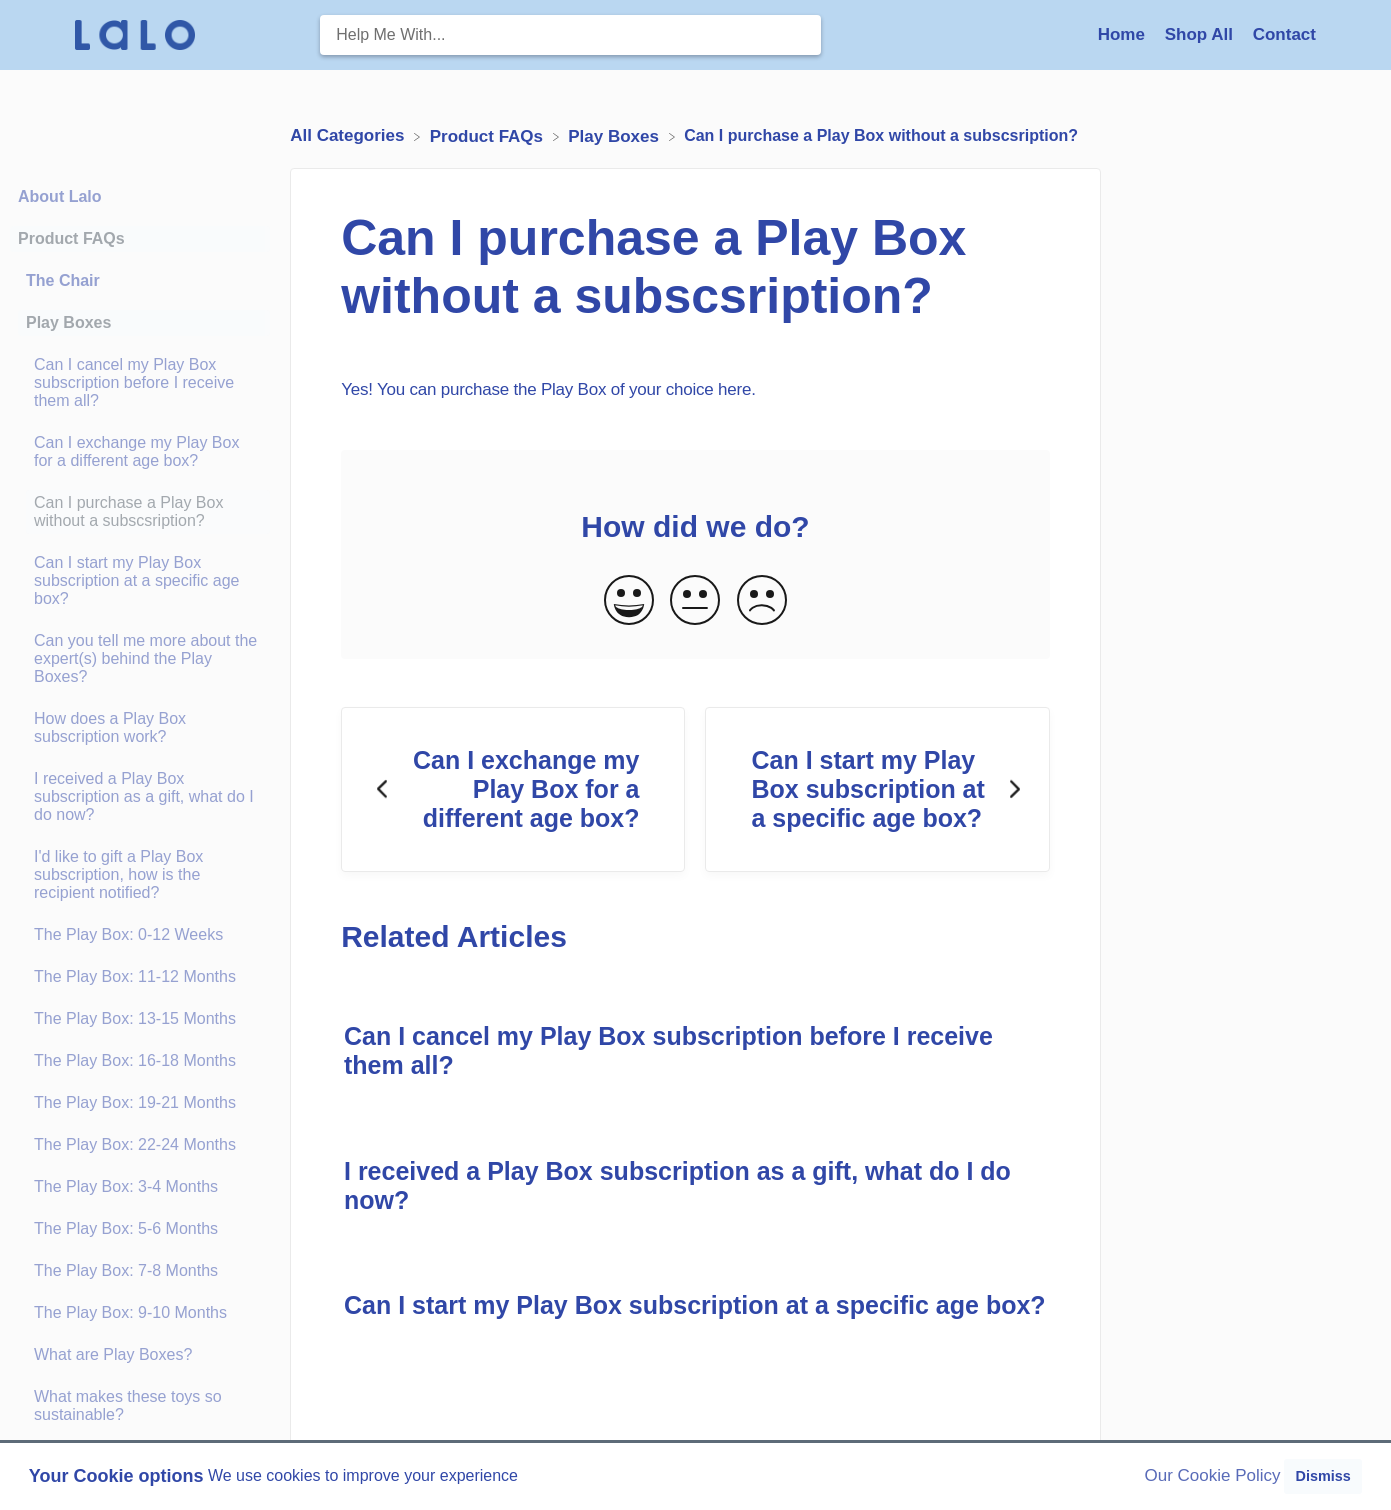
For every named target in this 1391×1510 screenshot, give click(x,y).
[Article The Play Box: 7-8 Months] (140, 1271)
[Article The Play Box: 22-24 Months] (140, 1145)
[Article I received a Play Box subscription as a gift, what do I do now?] (140, 797)
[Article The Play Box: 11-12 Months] (140, 977)
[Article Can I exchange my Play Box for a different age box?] (140, 452)
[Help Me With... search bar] (570, 35)
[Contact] (1284, 34)
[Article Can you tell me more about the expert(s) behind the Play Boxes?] (140, 659)
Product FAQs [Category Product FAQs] (71, 238)
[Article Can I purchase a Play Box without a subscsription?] (140, 512)
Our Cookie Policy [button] (1213, 1475)
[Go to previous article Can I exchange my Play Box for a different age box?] (513, 790)
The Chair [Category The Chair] (63, 280)
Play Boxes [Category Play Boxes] (68, 322)
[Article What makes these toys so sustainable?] (140, 1406)
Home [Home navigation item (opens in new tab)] (1124, 34)
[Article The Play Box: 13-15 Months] (140, 1019)
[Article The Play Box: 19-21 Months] (140, 1103)
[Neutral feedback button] (695, 601)
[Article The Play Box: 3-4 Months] (140, 1187)
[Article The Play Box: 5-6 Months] (140, 1229)
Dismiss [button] (1322, 1476)
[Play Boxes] (615, 135)
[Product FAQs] (489, 135)
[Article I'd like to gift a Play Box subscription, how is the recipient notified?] (140, 875)
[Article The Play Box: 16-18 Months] (140, 1061)
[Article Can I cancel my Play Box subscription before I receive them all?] (140, 383)
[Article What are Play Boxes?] (140, 1355)
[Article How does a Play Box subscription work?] (140, 728)
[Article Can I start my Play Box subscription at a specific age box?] (140, 581)
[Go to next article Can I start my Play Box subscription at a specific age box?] (877, 790)
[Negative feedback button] (762, 601)
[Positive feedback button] (629, 601)
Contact (1284, 34)
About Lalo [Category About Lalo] (60, 196)
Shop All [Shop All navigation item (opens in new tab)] (1201, 34)
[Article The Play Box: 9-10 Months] (140, 1313)
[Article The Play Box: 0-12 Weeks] (140, 935)
